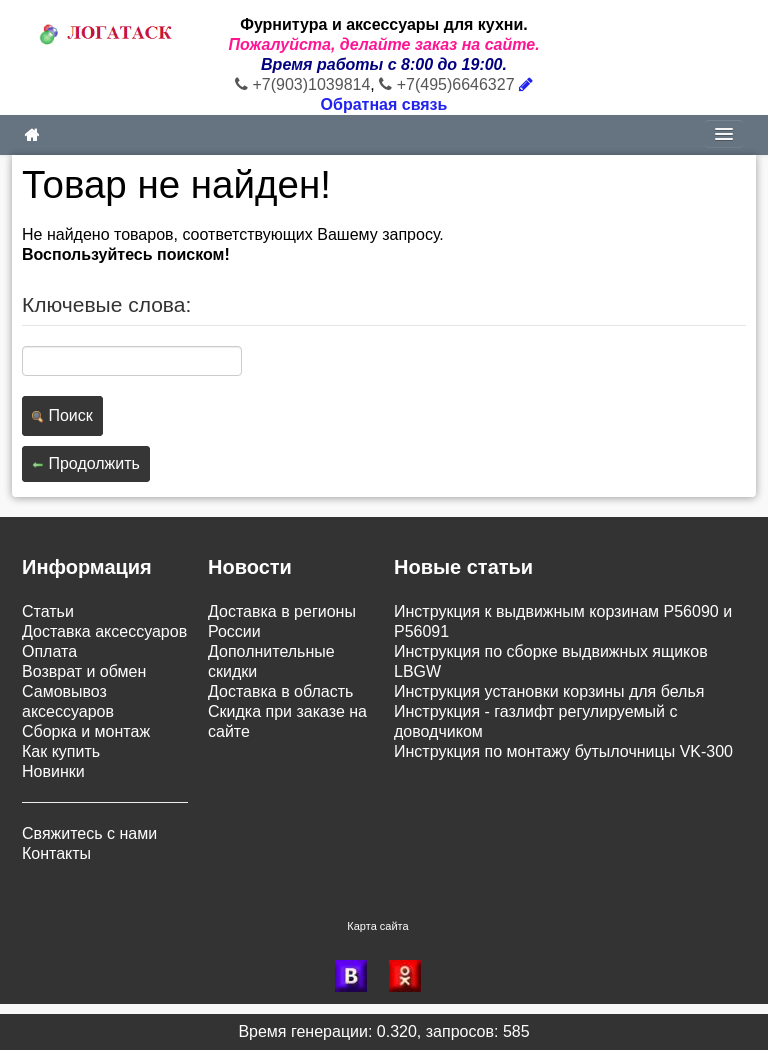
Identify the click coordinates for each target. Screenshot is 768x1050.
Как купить (61, 751)
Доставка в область (280, 691)
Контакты (56, 853)
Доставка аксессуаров (104, 631)
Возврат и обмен (84, 671)
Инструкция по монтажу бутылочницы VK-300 (563, 751)
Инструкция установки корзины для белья (549, 691)
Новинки (53, 771)
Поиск (62, 415)
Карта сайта (377, 926)
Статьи (48, 611)
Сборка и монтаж (86, 731)
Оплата (49, 651)
